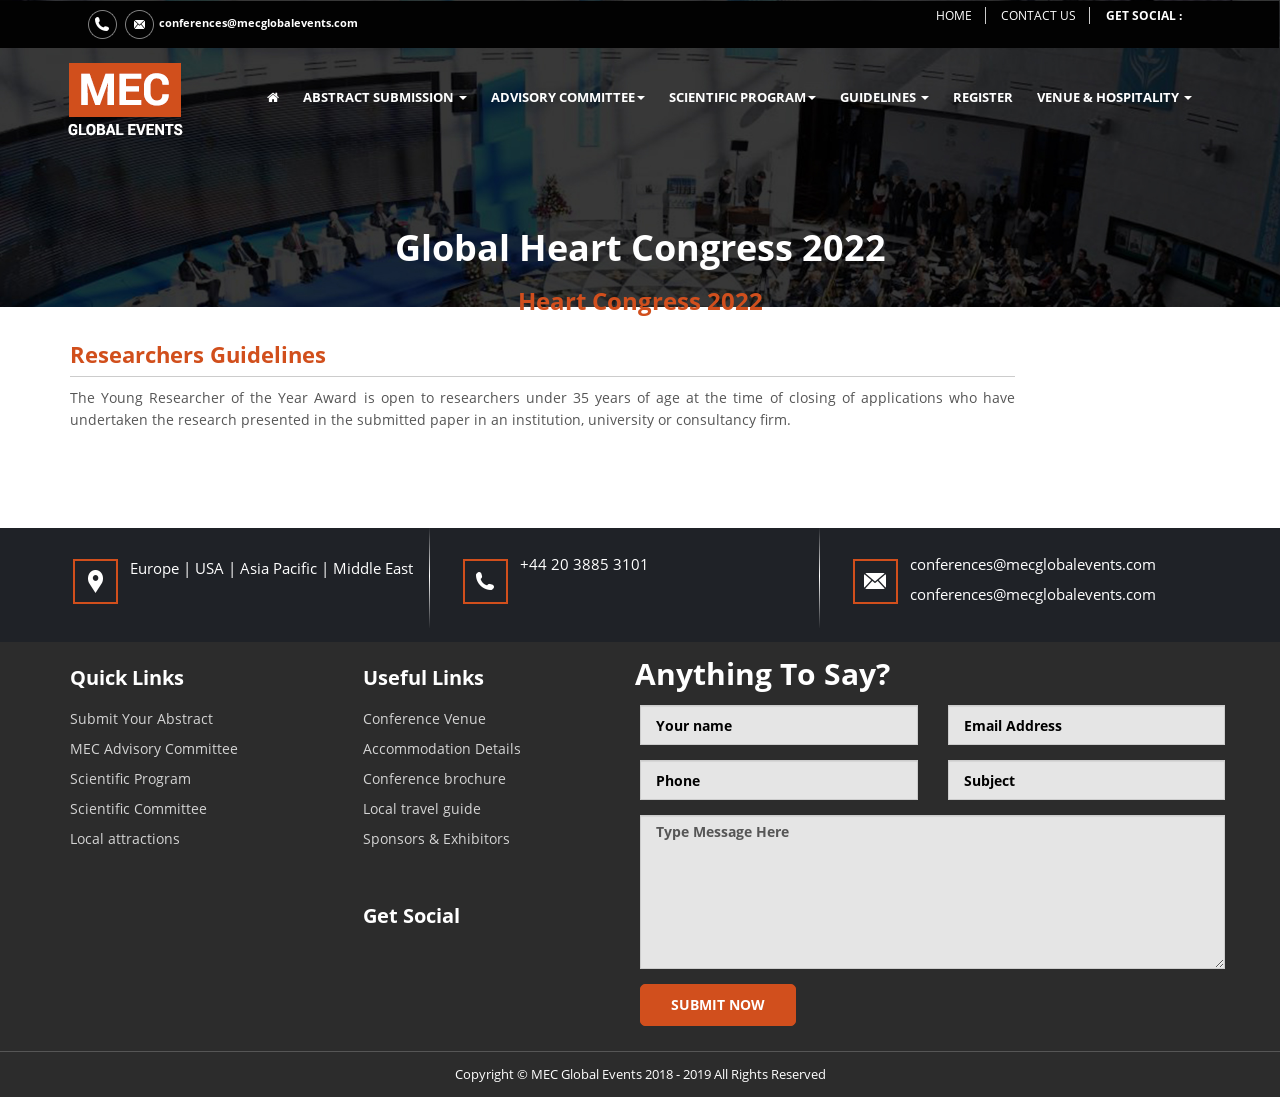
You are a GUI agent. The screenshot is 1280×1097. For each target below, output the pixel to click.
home (954, 15)
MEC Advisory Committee (154, 748)
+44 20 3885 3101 (584, 564)
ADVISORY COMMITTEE (568, 97)
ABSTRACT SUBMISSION (385, 97)
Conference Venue (424, 718)
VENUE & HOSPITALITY (1114, 97)
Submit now (718, 1004)
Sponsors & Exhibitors (436, 838)
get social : (1144, 15)
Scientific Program (130, 778)
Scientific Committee (138, 808)
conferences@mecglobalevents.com (1033, 564)
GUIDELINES (884, 97)
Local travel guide (422, 808)
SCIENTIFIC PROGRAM (742, 97)
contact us (1038, 15)
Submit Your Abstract (141, 718)
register (983, 97)
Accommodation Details (442, 748)
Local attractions (125, 838)
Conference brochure (434, 778)
